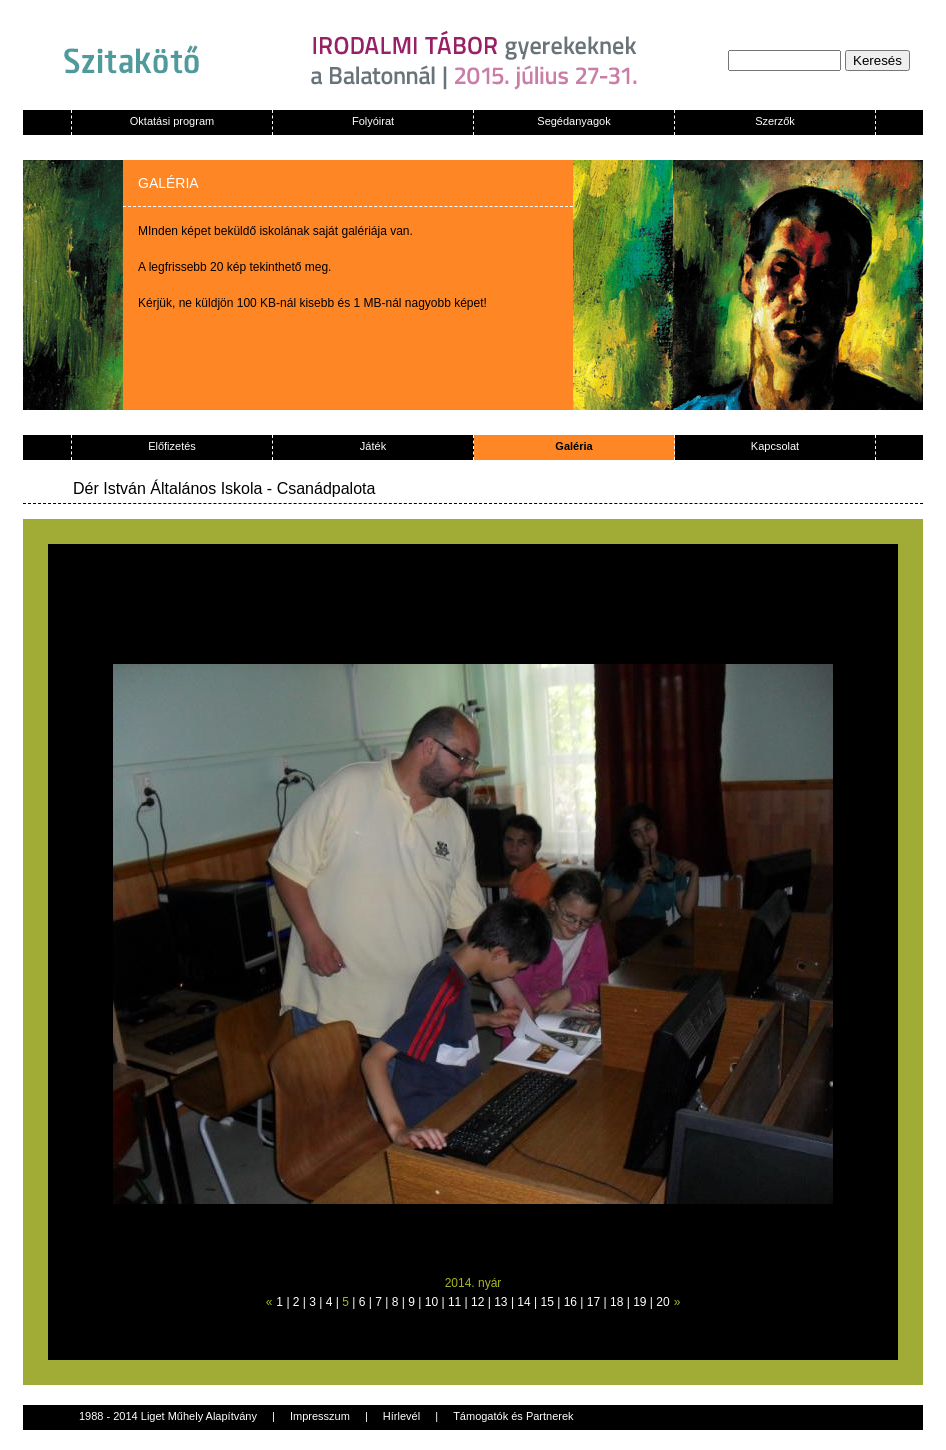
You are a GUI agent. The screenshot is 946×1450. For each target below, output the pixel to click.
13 (500, 1302)
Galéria (573, 446)
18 (616, 1302)
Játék (373, 446)
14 (523, 1302)
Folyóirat (373, 121)
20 (662, 1302)
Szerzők (775, 121)
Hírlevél (401, 1416)
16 (570, 1302)
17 (593, 1302)
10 (431, 1302)
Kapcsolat (775, 446)
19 (639, 1302)
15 (547, 1302)
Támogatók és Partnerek (513, 1416)
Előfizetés (172, 446)
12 (477, 1302)
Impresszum (320, 1416)
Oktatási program (172, 121)
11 (454, 1302)
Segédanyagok (573, 121)
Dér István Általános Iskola (167, 488)
